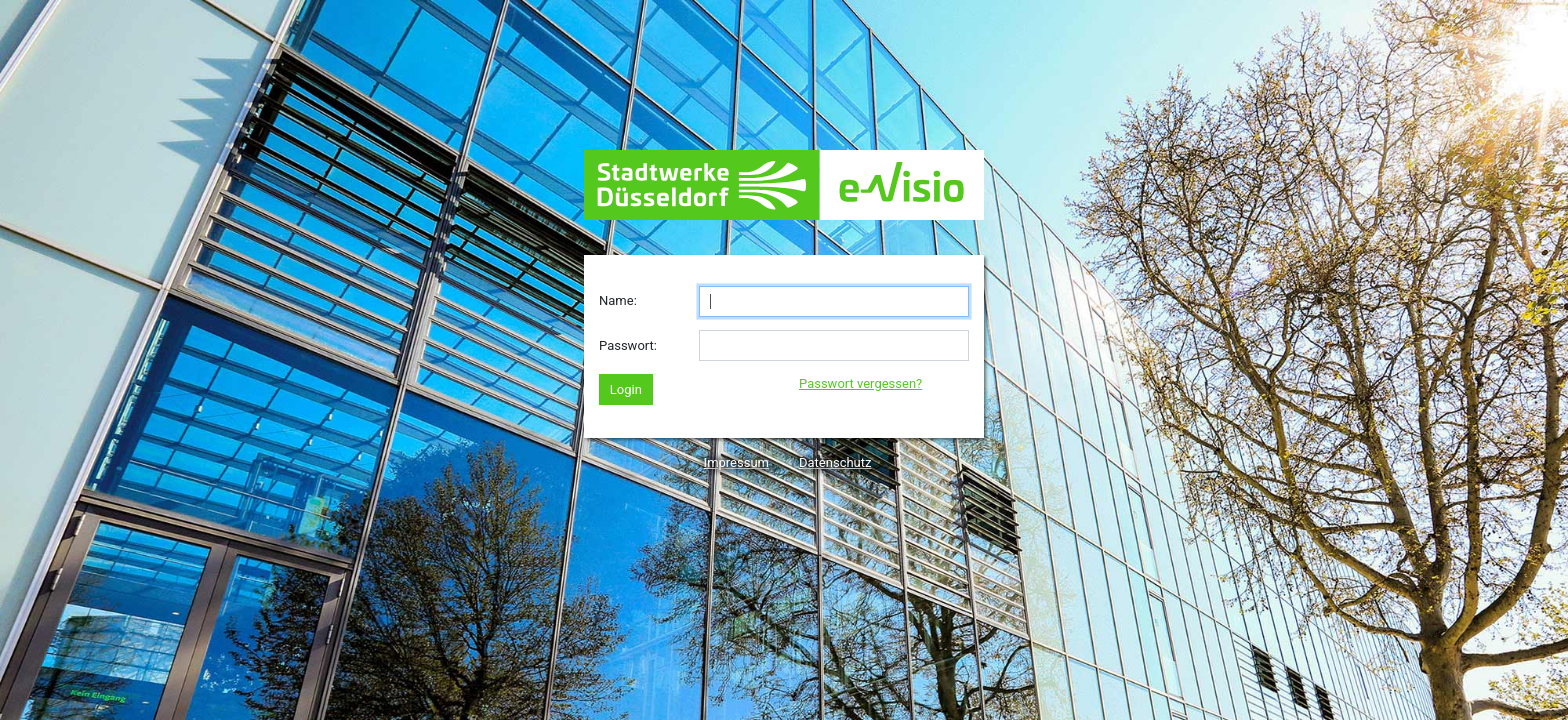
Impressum (736, 462)
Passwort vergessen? (860, 383)
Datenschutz (835, 462)
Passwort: (628, 345)
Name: (618, 300)
